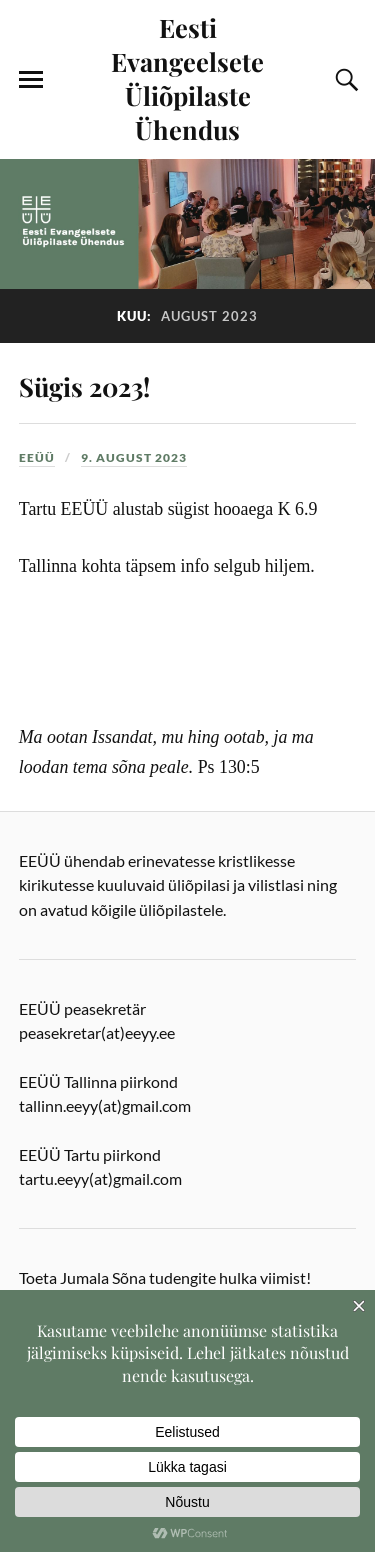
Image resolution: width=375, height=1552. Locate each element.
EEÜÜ (37, 457)
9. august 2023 (134, 457)
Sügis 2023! (84, 386)
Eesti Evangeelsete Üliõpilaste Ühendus (187, 78)
